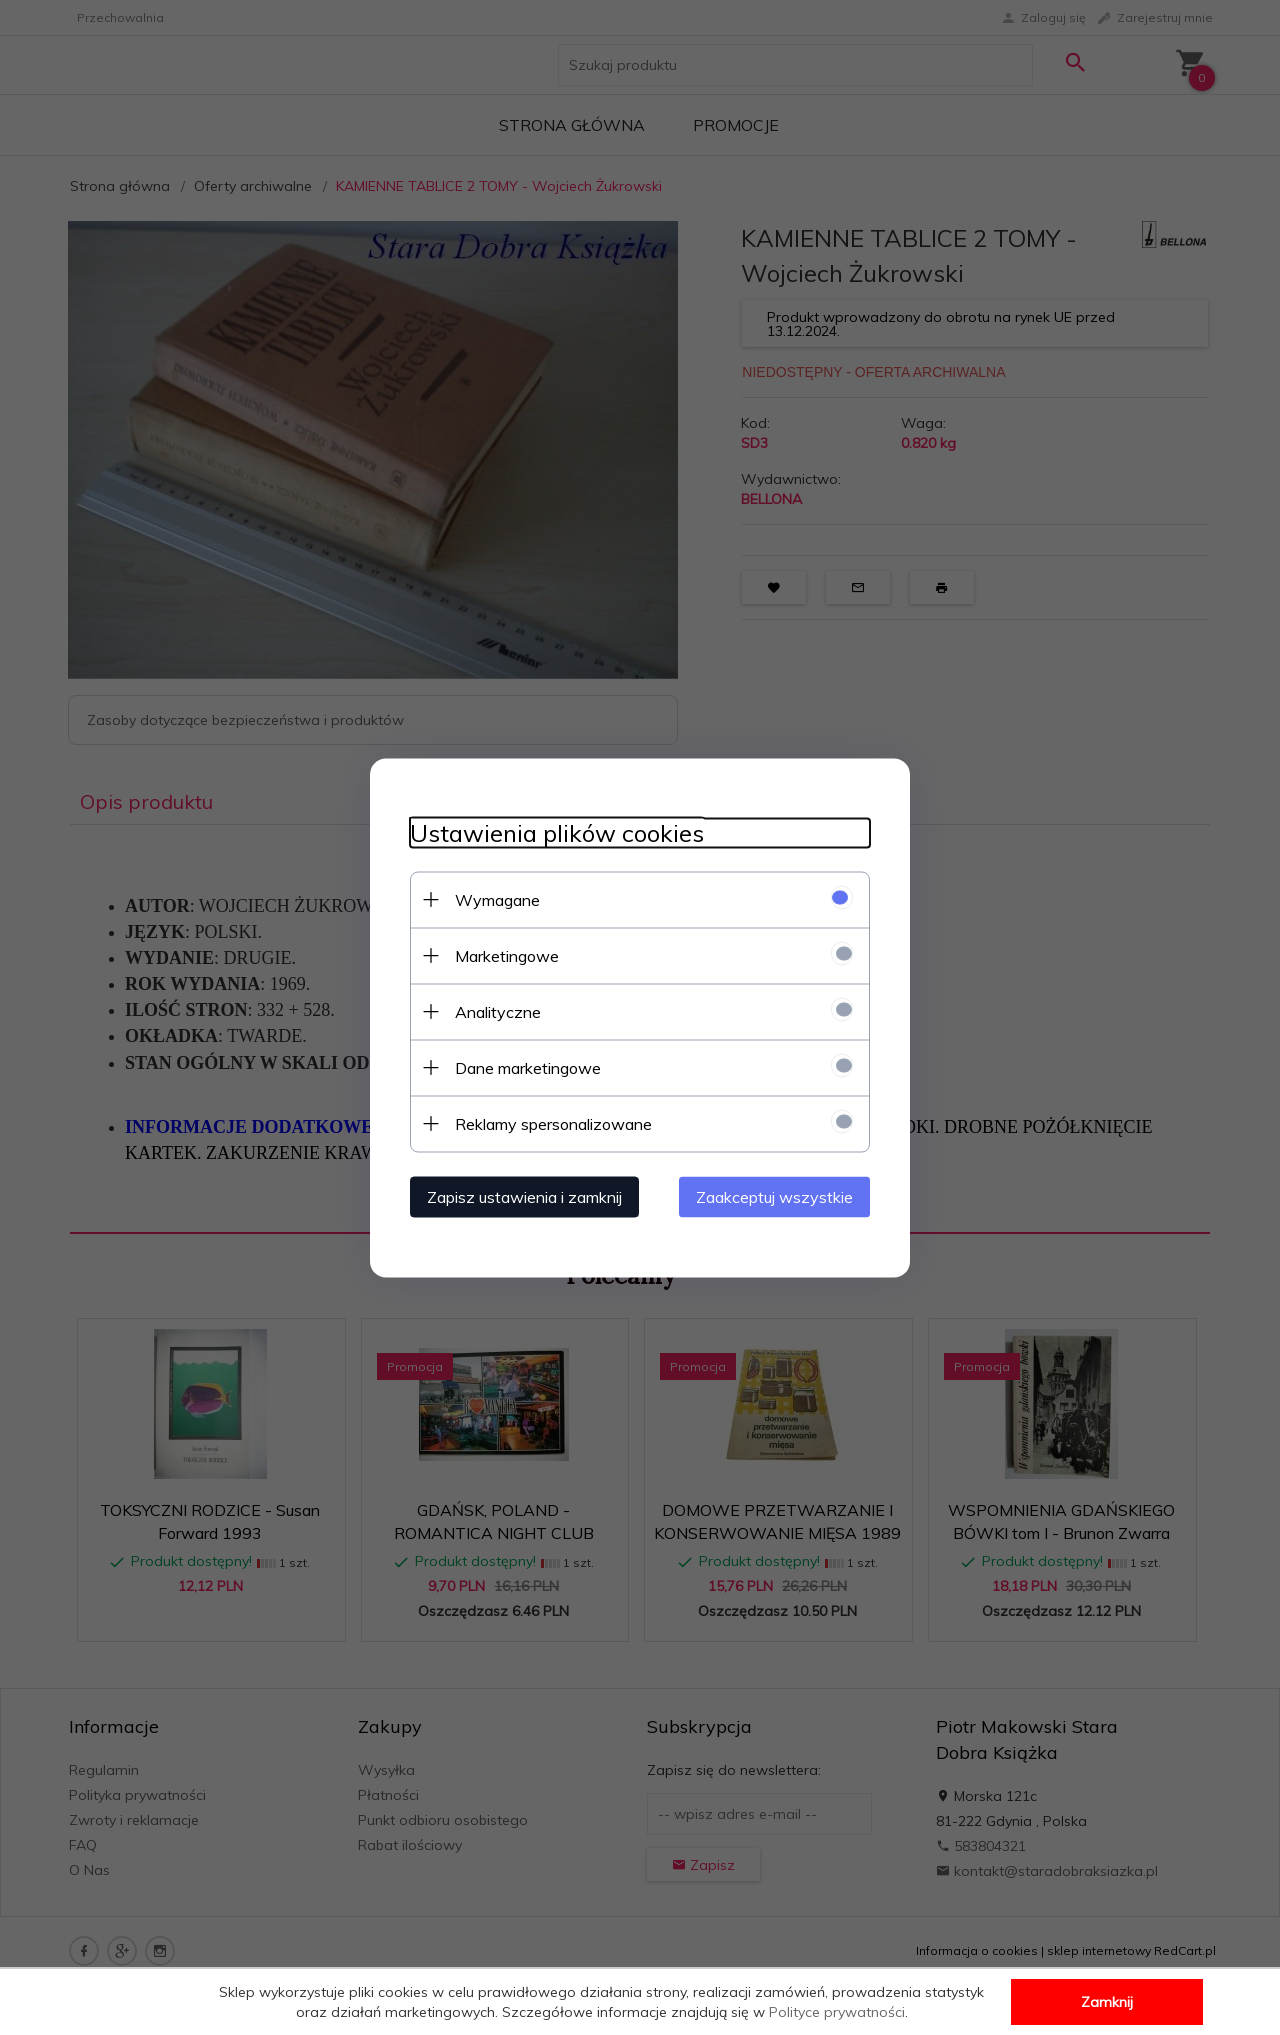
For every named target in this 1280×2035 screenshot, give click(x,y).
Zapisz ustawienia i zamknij (524, 1196)
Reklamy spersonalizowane (553, 1123)
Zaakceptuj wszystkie (774, 1196)
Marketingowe (507, 955)
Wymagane (497, 899)
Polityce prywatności (837, 2012)
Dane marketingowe (528, 1067)
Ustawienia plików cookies (557, 832)
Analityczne (498, 1011)
